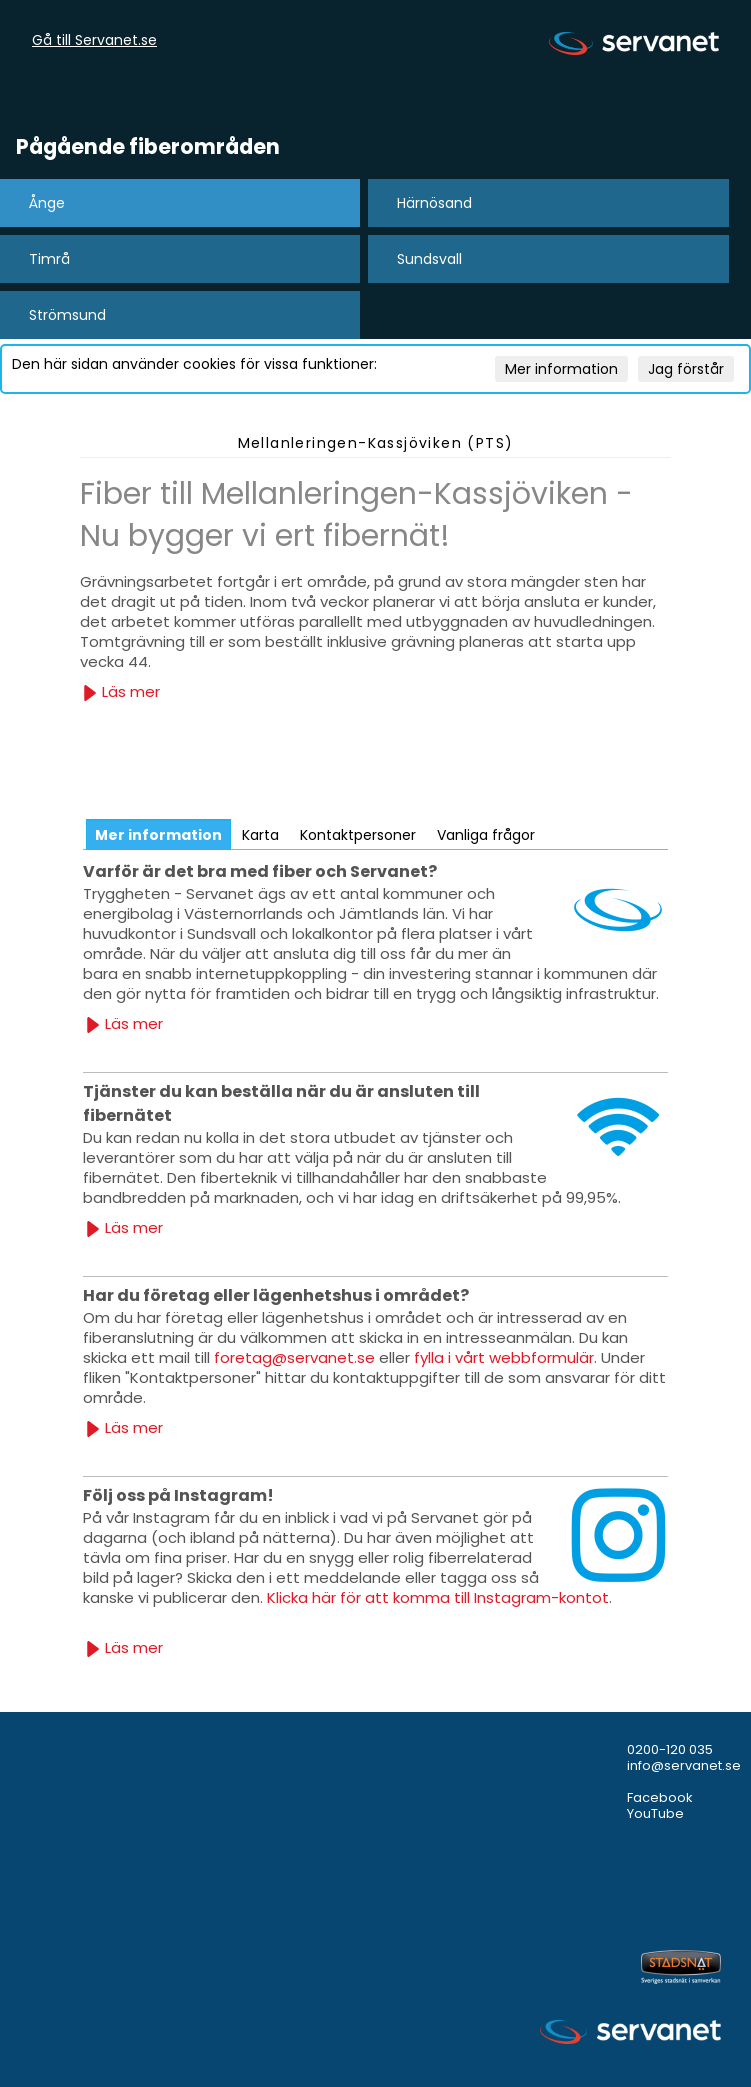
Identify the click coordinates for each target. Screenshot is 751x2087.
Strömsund (67, 315)
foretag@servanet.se (294, 1357)
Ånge (47, 203)
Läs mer (121, 691)
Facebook (660, 1797)
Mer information (561, 369)
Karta (260, 835)
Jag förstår (686, 369)
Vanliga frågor (486, 835)
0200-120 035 (670, 1749)
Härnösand (434, 203)
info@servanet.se (684, 1765)
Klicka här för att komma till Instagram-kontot (438, 1597)
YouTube (655, 1813)
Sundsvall (429, 259)
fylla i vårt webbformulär (504, 1357)
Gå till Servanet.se (94, 41)
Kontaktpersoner (358, 835)
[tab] (158, 834)
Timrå (49, 259)
